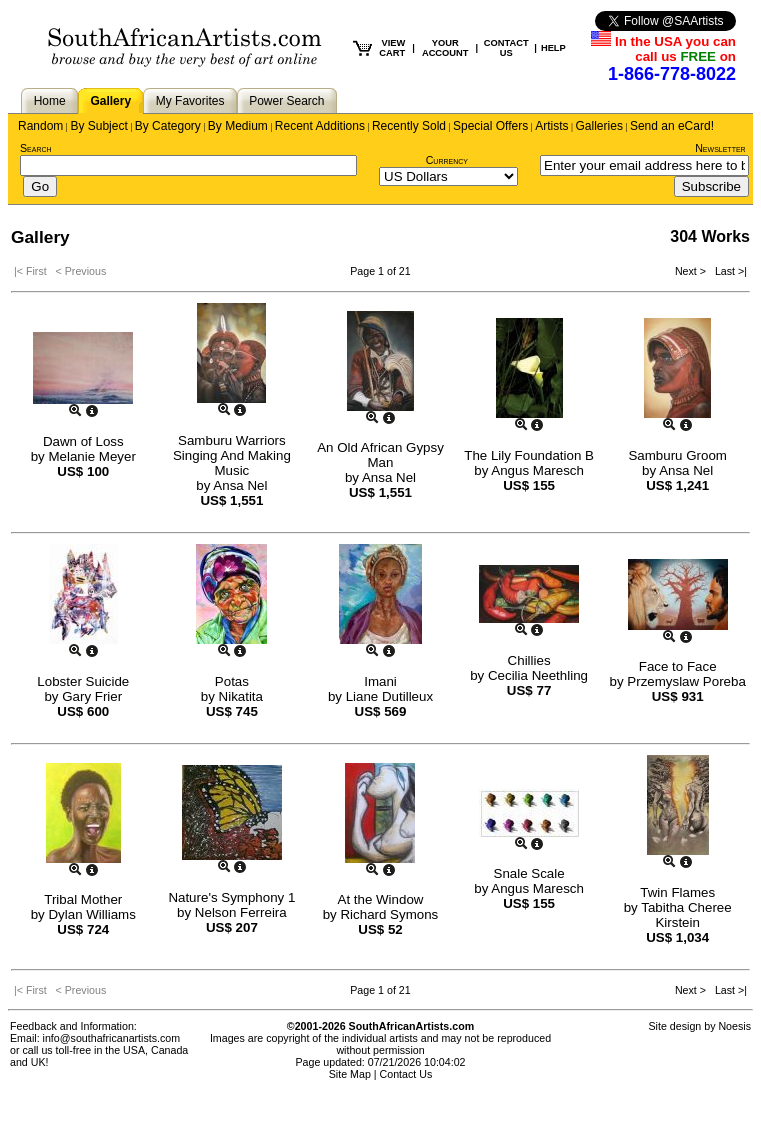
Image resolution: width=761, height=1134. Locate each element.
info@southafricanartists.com (112, 1038)
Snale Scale (529, 873)
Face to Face (678, 666)
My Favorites (190, 101)
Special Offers (490, 126)
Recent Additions (320, 126)
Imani (380, 681)
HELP (553, 48)
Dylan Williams (91, 914)
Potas (232, 681)
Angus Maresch (537, 470)
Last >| (728, 271)
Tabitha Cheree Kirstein (686, 915)
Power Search (286, 101)
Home (50, 101)
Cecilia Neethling (538, 675)
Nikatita (241, 696)
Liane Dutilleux (389, 696)
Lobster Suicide (83, 681)
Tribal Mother (83, 899)
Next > (692, 271)
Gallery (110, 101)
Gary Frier (92, 696)
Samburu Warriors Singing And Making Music (232, 455)
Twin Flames (677, 892)
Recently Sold (409, 126)
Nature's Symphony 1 (231, 897)
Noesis (734, 1026)
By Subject (98, 126)
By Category (168, 126)
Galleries (599, 126)
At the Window (381, 899)
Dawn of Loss (83, 441)
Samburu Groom (677, 455)
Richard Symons (389, 914)
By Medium (238, 126)
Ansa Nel (240, 485)
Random (40, 126)
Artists (551, 126)
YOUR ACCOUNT (445, 48)
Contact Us (406, 1074)
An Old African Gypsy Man (380, 455)
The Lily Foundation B (529, 455)
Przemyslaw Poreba (686, 681)
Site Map (350, 1074)
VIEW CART (392, 48)
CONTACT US (506, 48)
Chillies (529, 660)
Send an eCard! (672, 126)
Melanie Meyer (91, 456)
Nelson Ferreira (241, 912)
